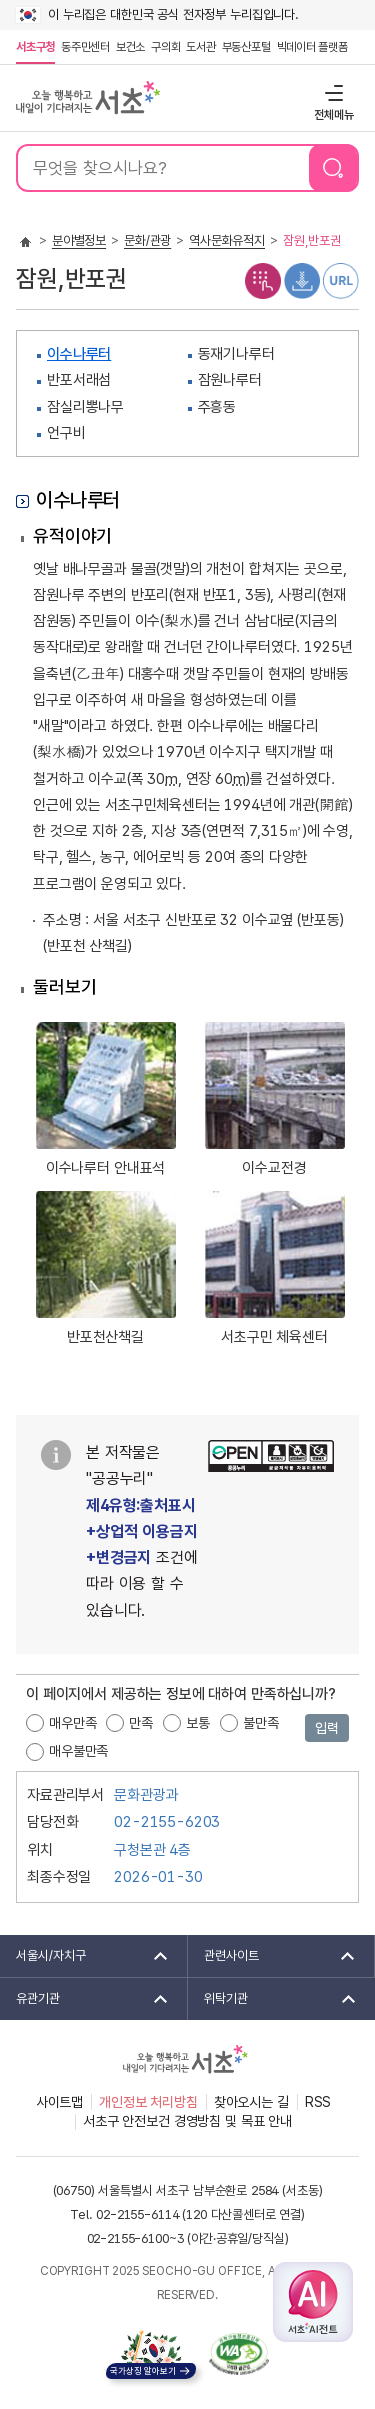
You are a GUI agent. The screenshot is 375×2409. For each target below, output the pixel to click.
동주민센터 (84, 47)
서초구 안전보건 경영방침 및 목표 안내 (187, 2121)
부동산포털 (246, 47)
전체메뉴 (331, 92)
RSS (318, 2102)
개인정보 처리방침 (148, 2102)
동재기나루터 (236, 354)
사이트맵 (59, 2102)
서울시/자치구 (85, 1956)
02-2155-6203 (167, 1822)
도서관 (200, 47)
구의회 (165, 47)
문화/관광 (147, 240)
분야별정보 (79, 240)
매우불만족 (78, 1751)
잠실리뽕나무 (85, 407)
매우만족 (72, 1723)
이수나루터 (79, 354)
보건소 (130, 47)
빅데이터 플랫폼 (312, 47)
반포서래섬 (79, 380)
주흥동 (217, 407)
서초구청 (35, 47)
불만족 (261, 1723)
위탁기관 (274, 1999)
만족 (141, 1723)
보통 (198, 1723)
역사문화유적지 (227, 240)
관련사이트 (273, 1956)
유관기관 (85, 1999)
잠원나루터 (230, 380)
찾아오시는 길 (251, 2102)
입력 (327, 1728)
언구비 (66, 433)
